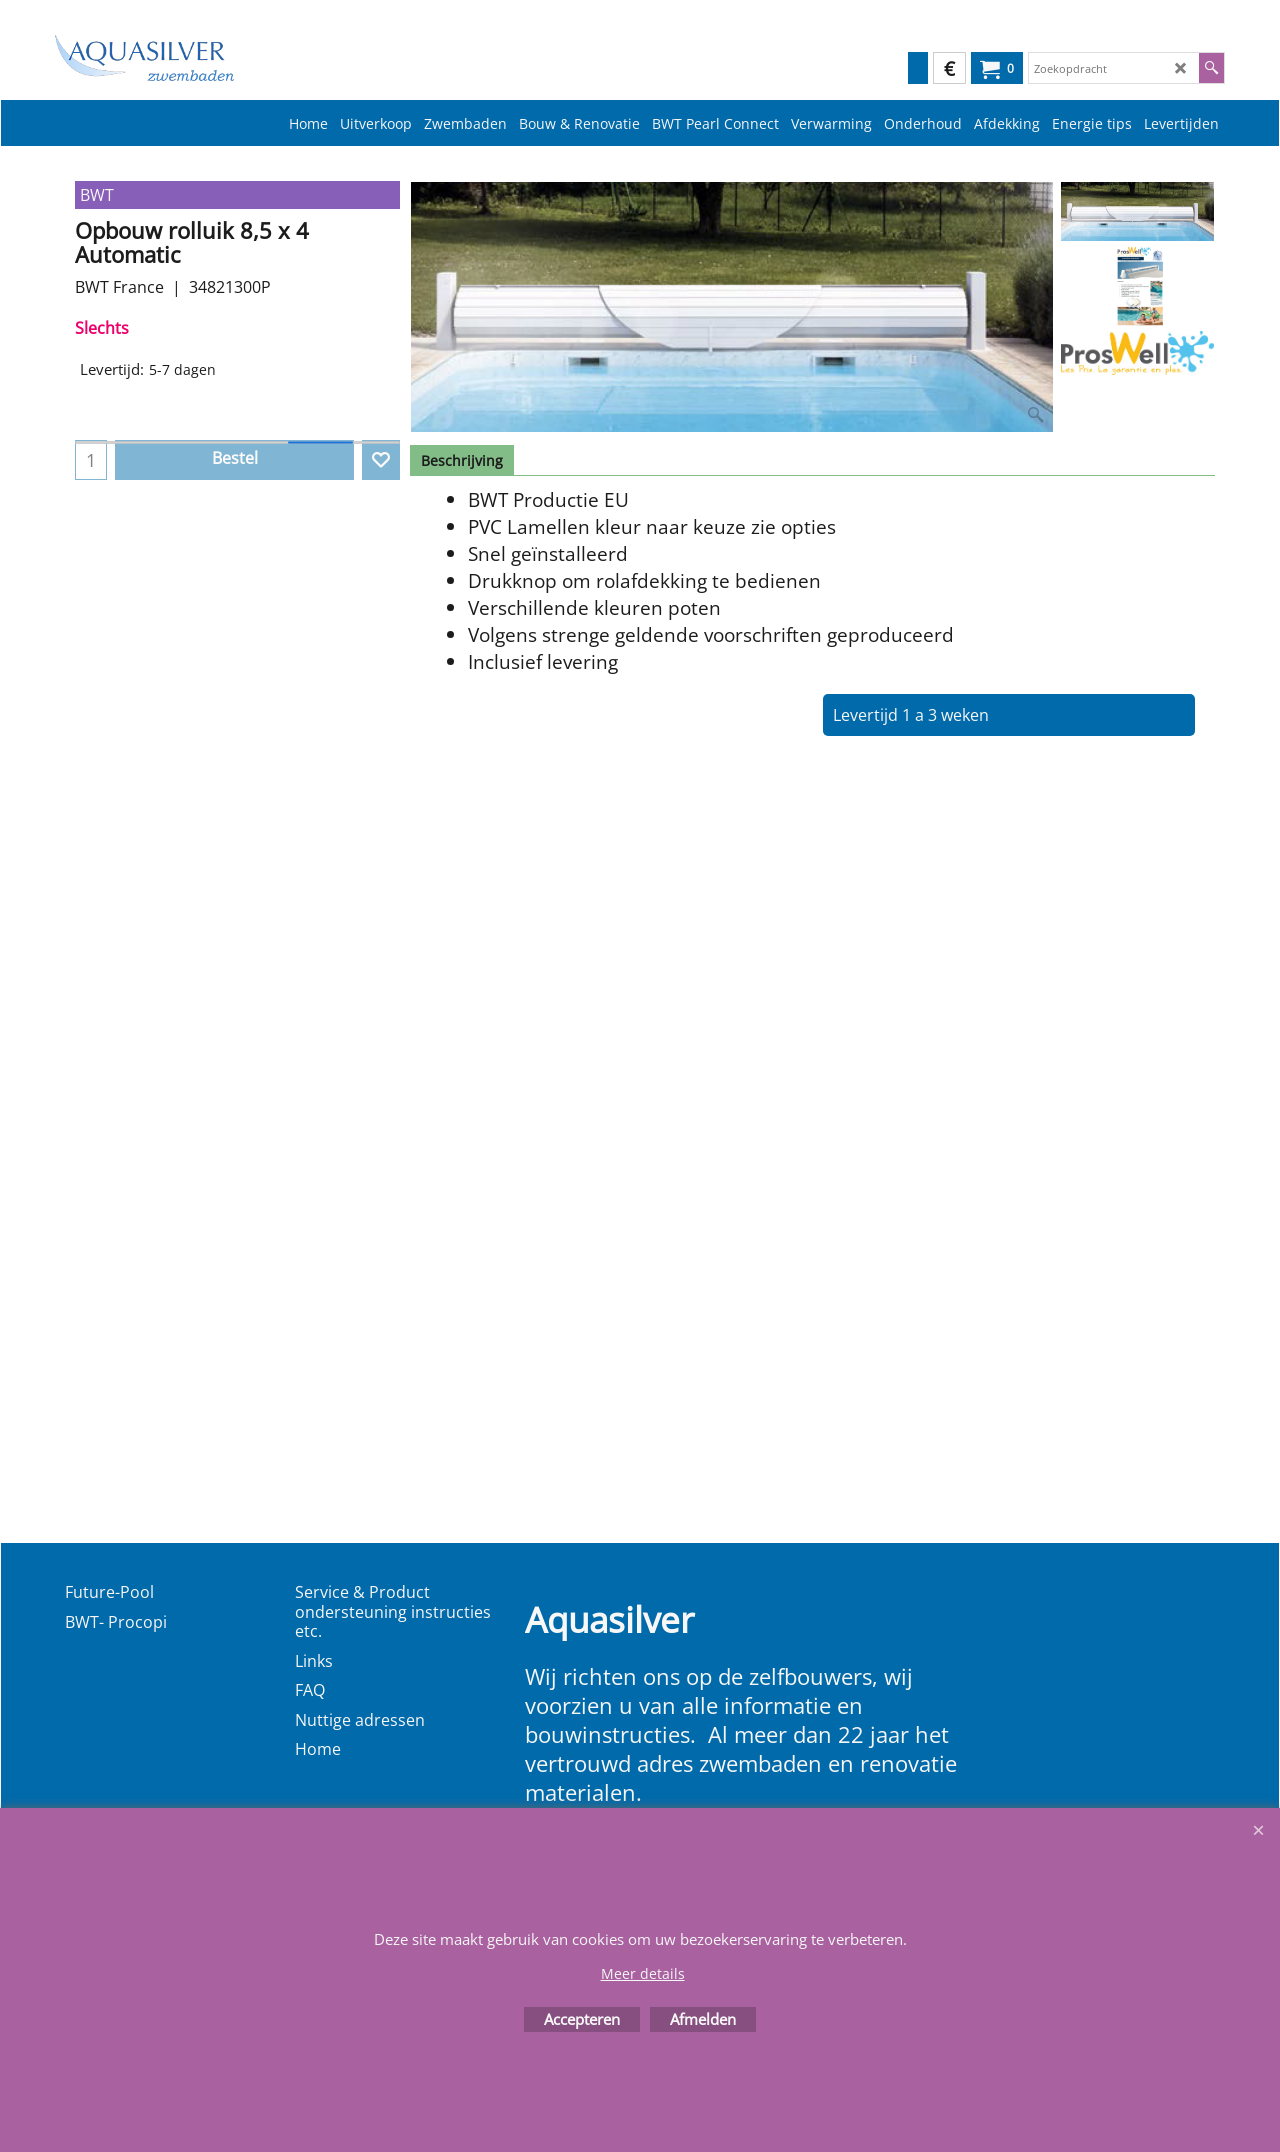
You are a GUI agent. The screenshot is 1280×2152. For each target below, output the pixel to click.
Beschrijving (462, 460)
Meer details (643, 1973)
